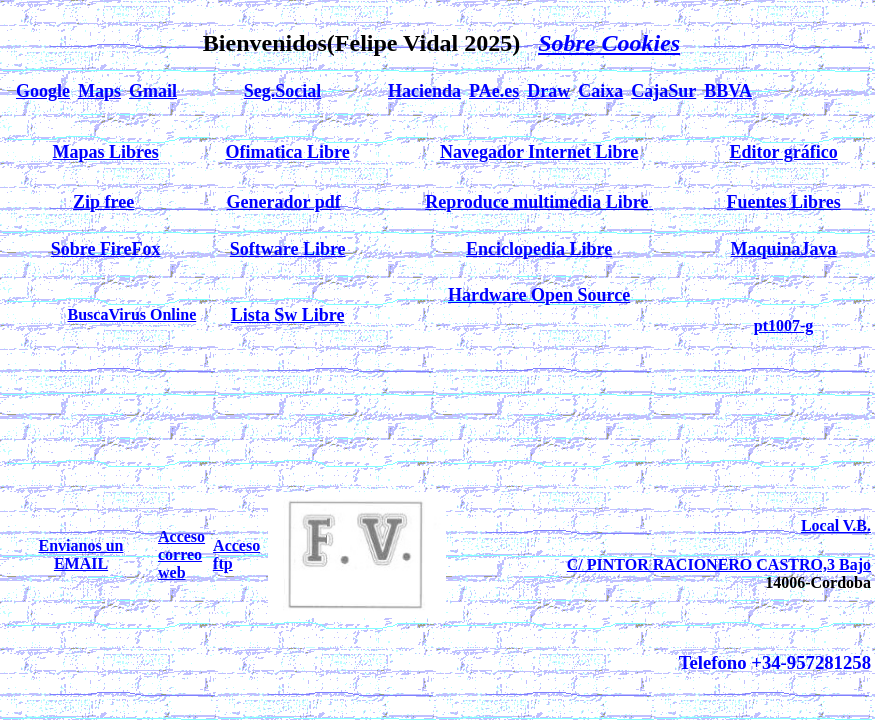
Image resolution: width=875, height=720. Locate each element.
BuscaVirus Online (131, 314)
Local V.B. (836, 525)
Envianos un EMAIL (81, 554)
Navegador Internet (518, 152)
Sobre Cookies (609, 43)
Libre (617, 152)
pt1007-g (784, 325)
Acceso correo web (181, 554)
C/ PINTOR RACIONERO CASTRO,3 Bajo (719, 564)
